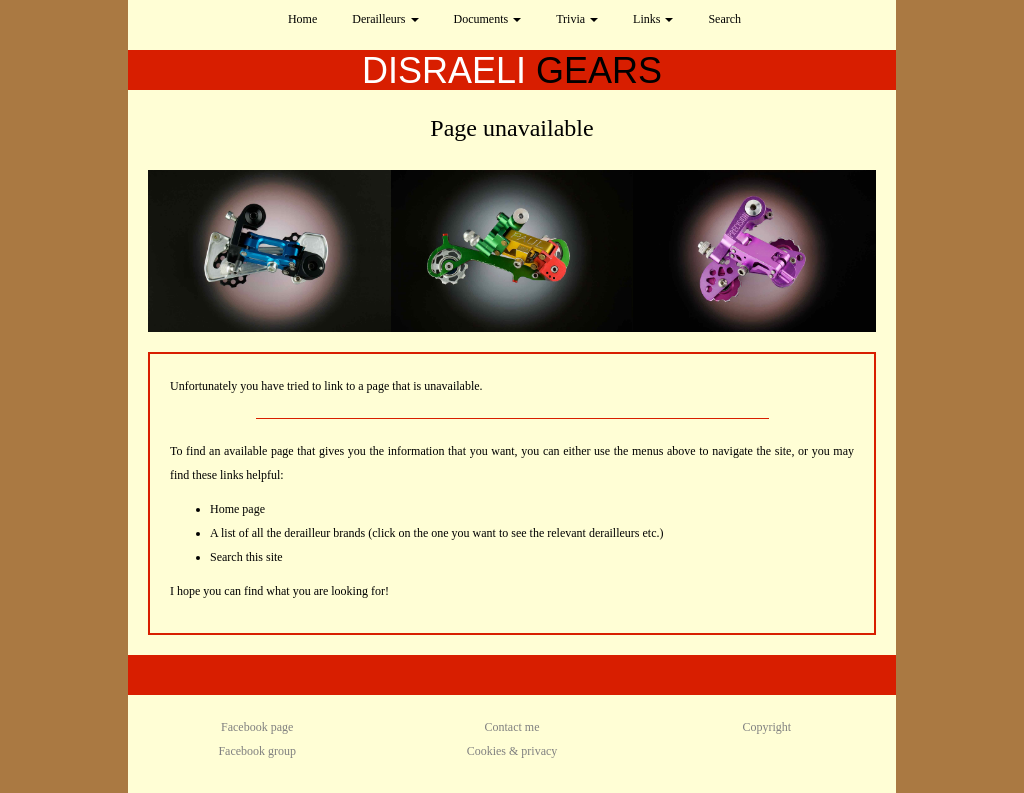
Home (302, 19)
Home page (237, 509)
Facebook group (257, 751)
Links (653, 19)
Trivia (577, 19)
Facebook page (257, 727)
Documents (488, 19)
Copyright (766, 727)
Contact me (512, 727)
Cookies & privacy (512, 751)
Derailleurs (385, 19)
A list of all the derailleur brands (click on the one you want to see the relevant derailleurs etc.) (437, 533)
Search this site (246, 557)
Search (724, 19)
